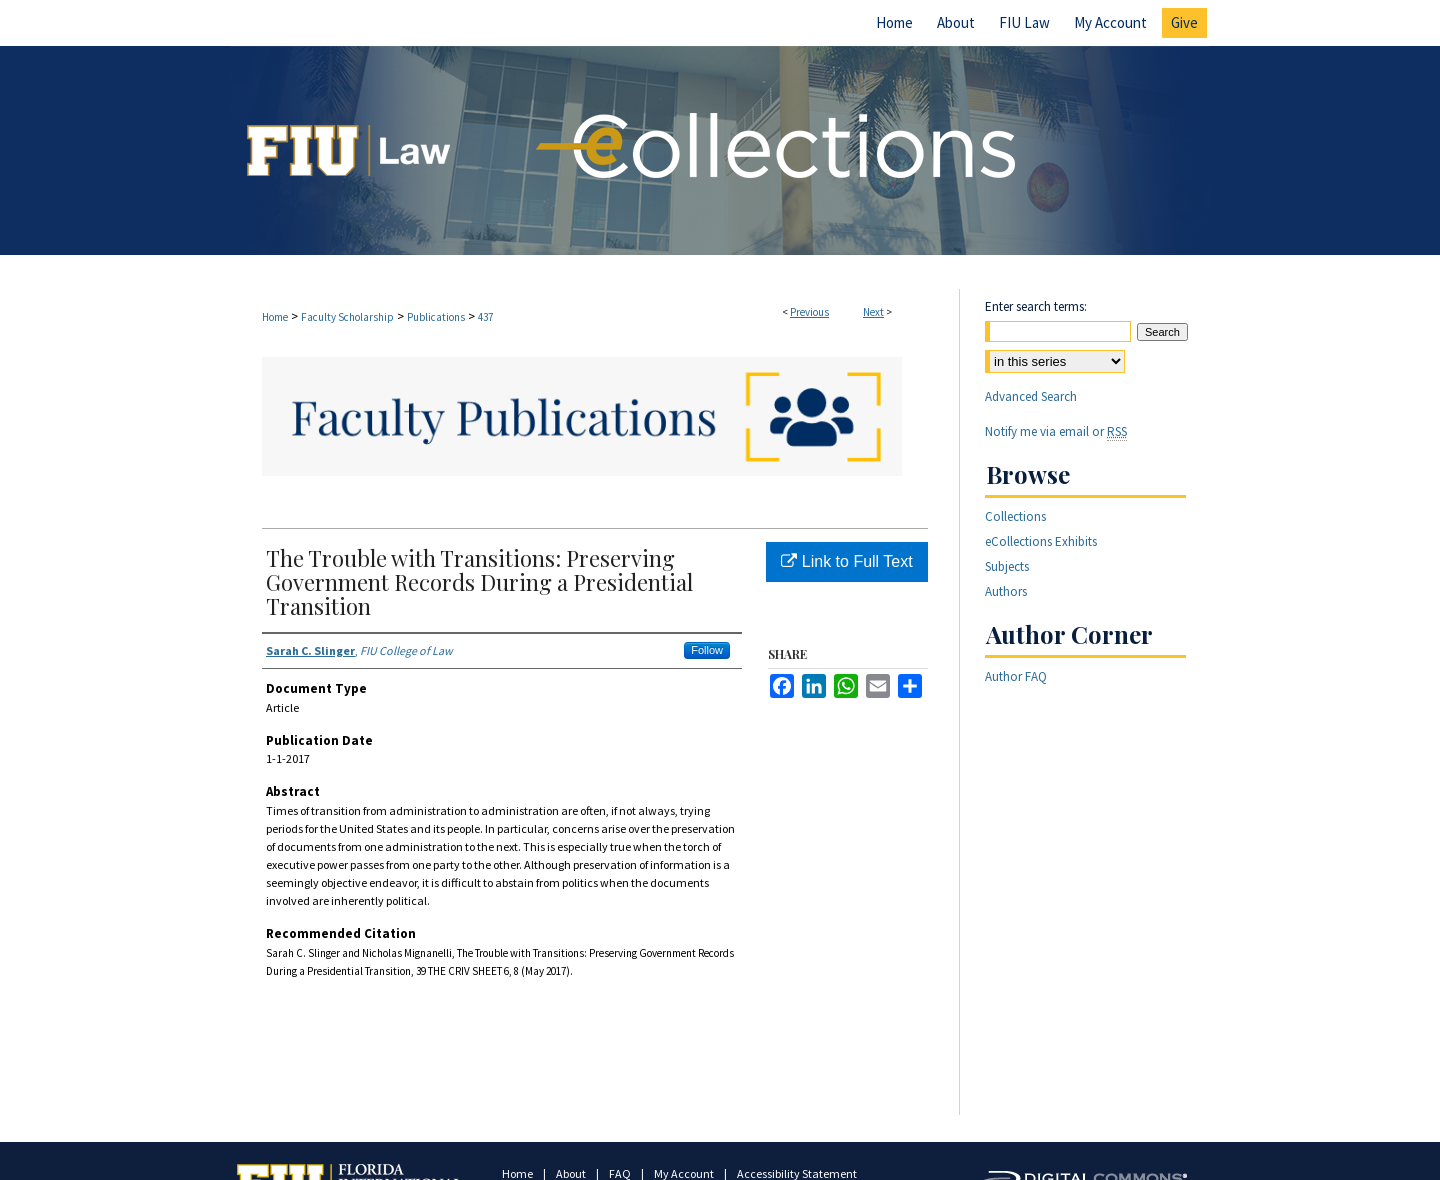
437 (485, 317)
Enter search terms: (1036, 306)
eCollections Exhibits (1041, 541)
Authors (1006, 591)
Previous (809, 312)
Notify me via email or (1056, 431)
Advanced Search (1031, 396)
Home (275, 317)
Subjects (1007, 566)
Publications (436, 317)
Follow (707, 650)
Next (873, 312)
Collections (1015, 516)
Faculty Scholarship (347, 317)
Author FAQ (1016, 676)
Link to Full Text (846, 561)
